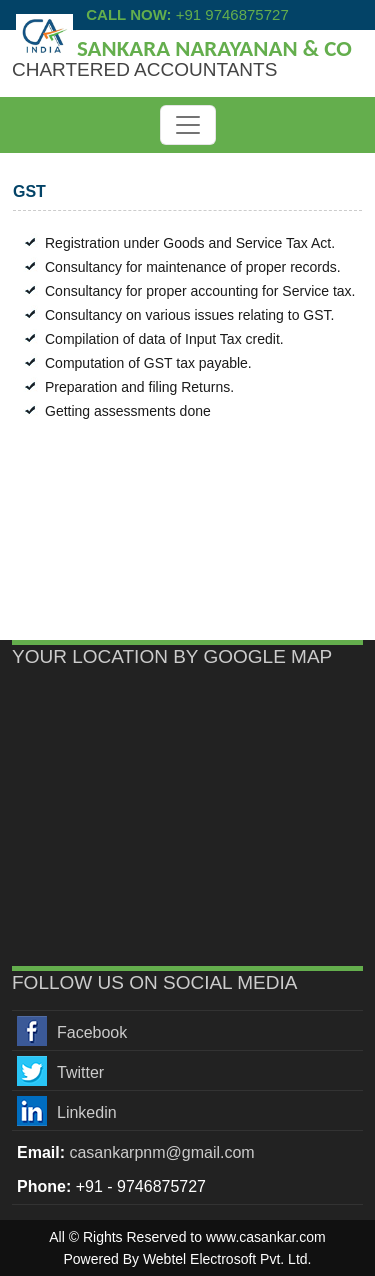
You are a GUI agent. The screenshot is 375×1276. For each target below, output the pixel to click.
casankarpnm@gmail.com (161, 1152)
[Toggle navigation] (188, 125)
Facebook (92, 1032)
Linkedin (87, 1112)
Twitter (80, 1072)
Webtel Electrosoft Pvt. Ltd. (227, 1259)
